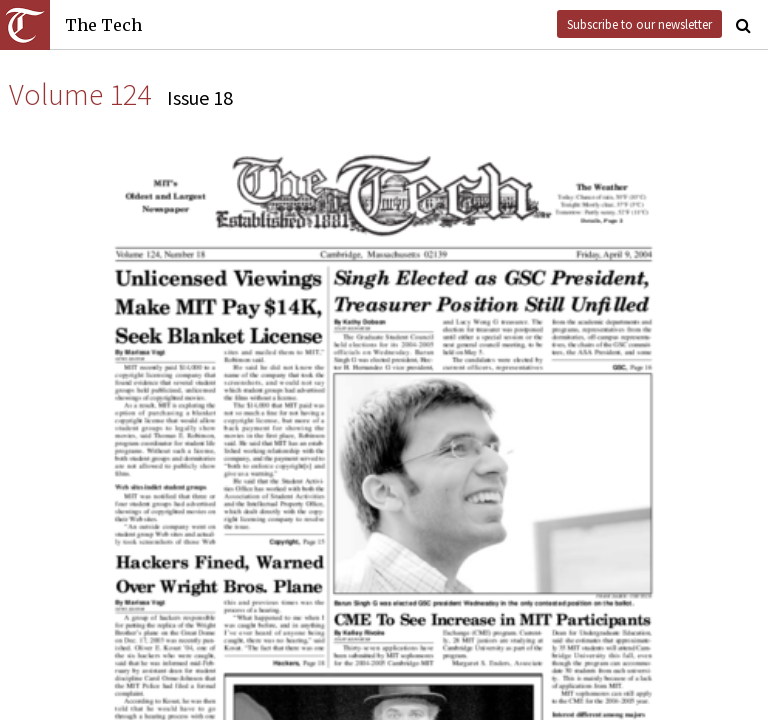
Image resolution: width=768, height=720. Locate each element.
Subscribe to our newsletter (639, 24)
